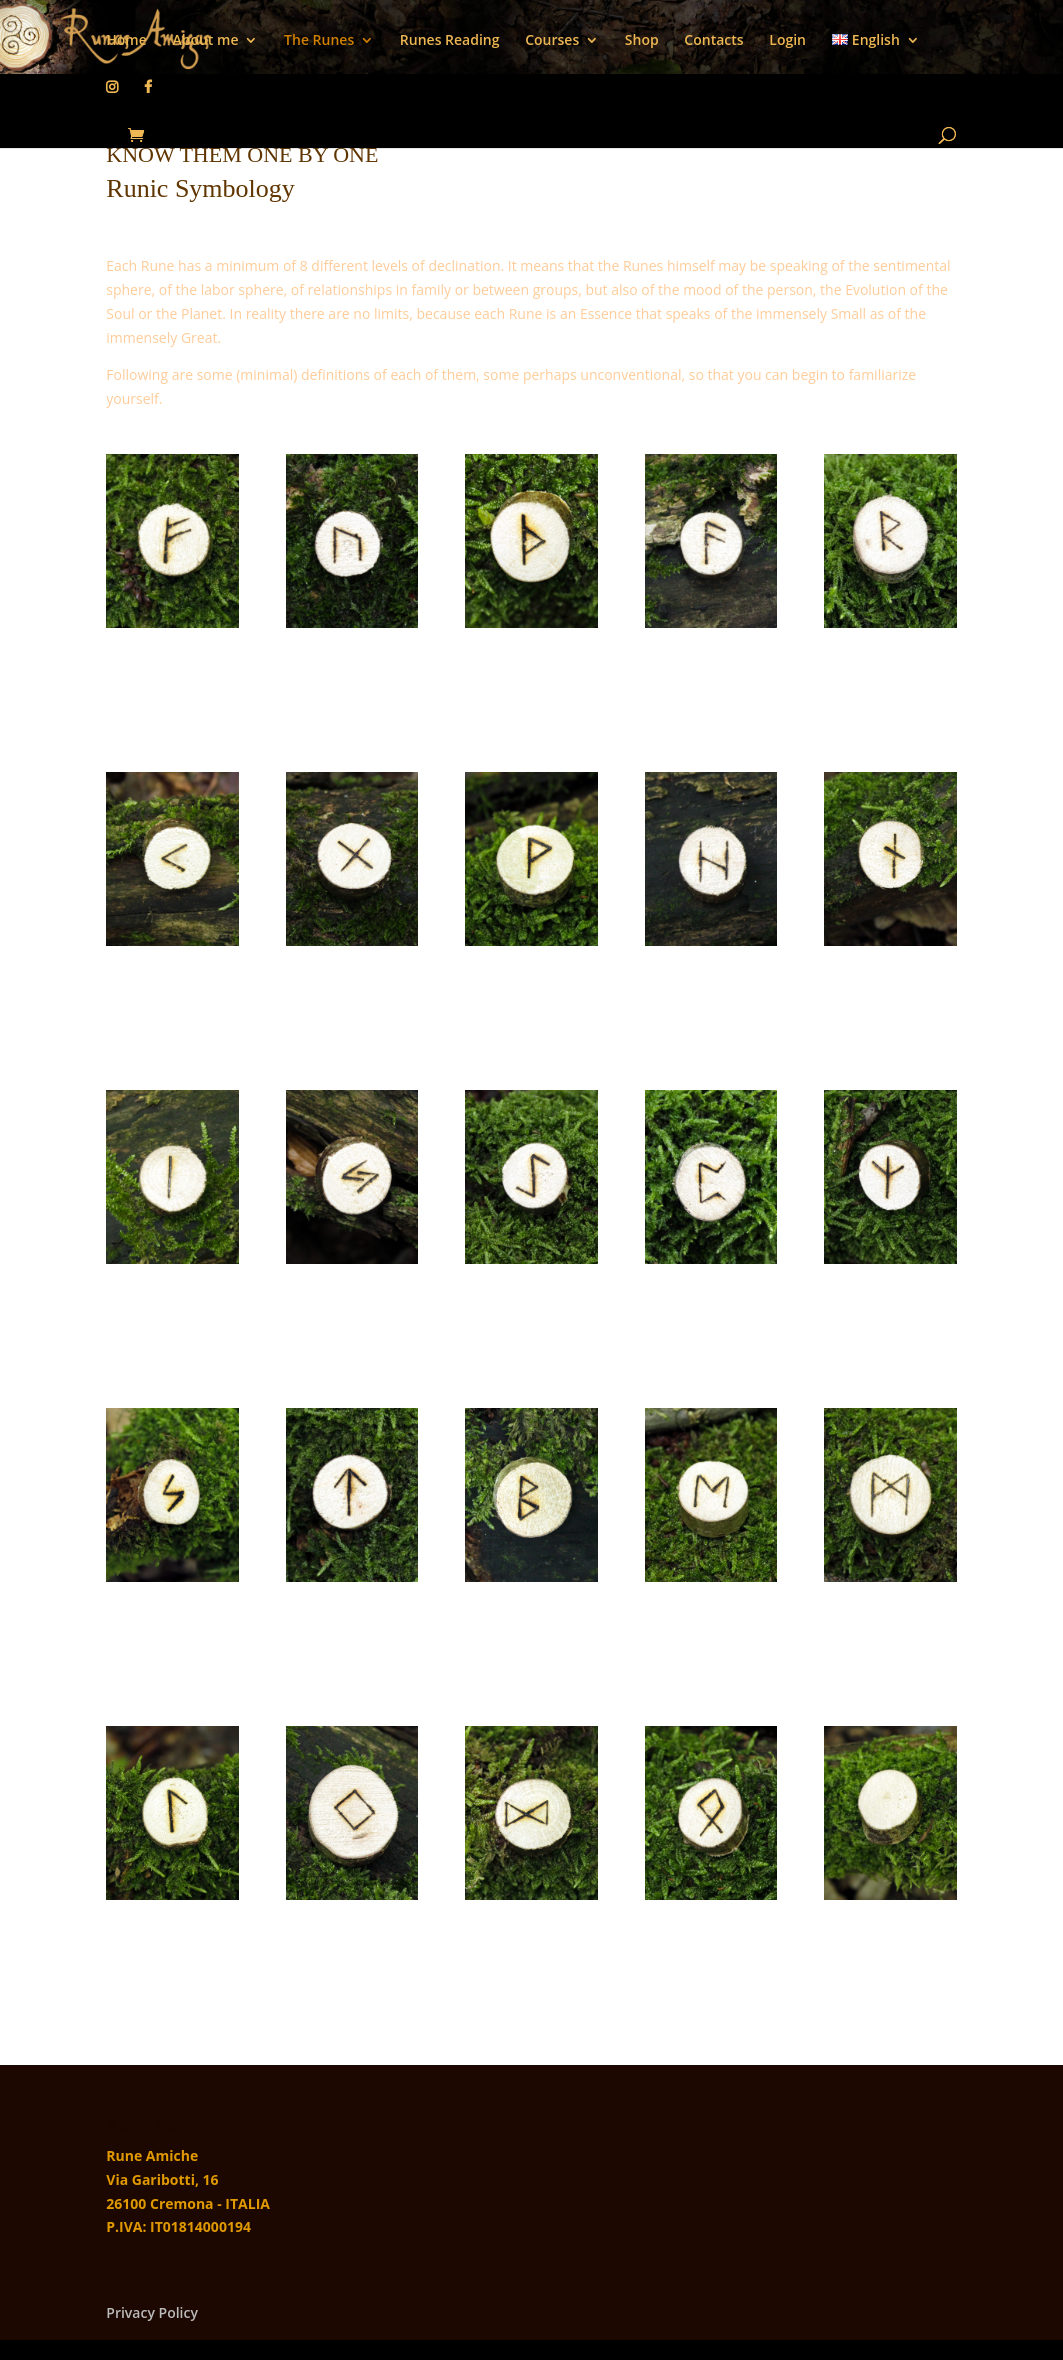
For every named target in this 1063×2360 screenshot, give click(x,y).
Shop (642, 41)
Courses (552, 41)
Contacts (713, 41)
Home (126, 41)
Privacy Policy (152, 2312)
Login (787, 41)
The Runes (319, 41)
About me (205, 41)
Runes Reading (450, 41)
